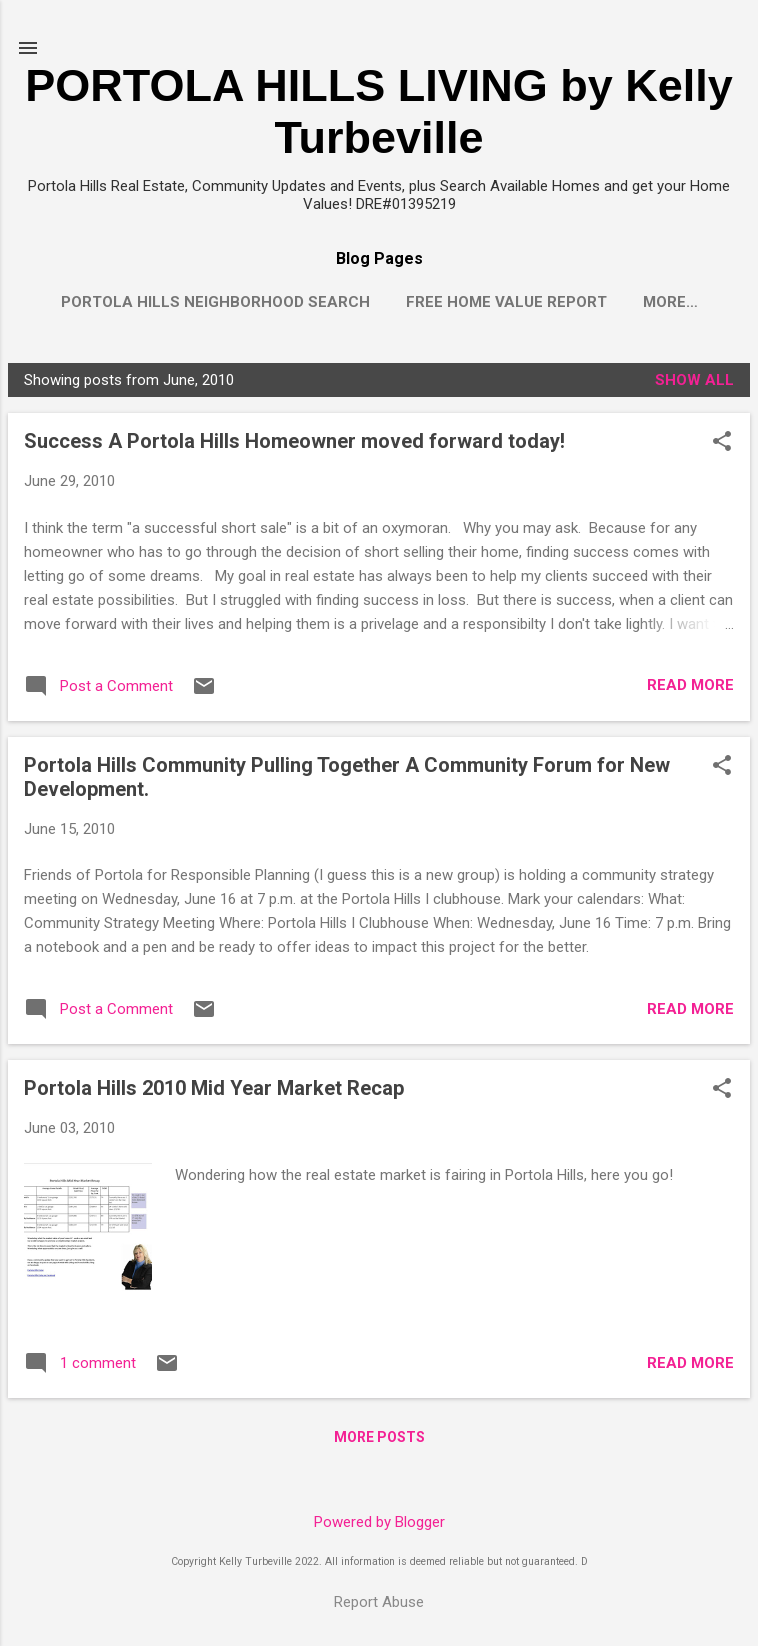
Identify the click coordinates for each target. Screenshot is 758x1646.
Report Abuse (379, 1602)
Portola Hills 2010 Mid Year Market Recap (214, 1092)
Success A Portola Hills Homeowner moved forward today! (294, 445)
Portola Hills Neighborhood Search (215, 302)
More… (670, 302)
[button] (722, 447)
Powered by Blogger (379, 1523)
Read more (690, 689)
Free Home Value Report (506, 302)
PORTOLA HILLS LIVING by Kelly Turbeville (379, 111)
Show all (694, 384)
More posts (379, 1441)
